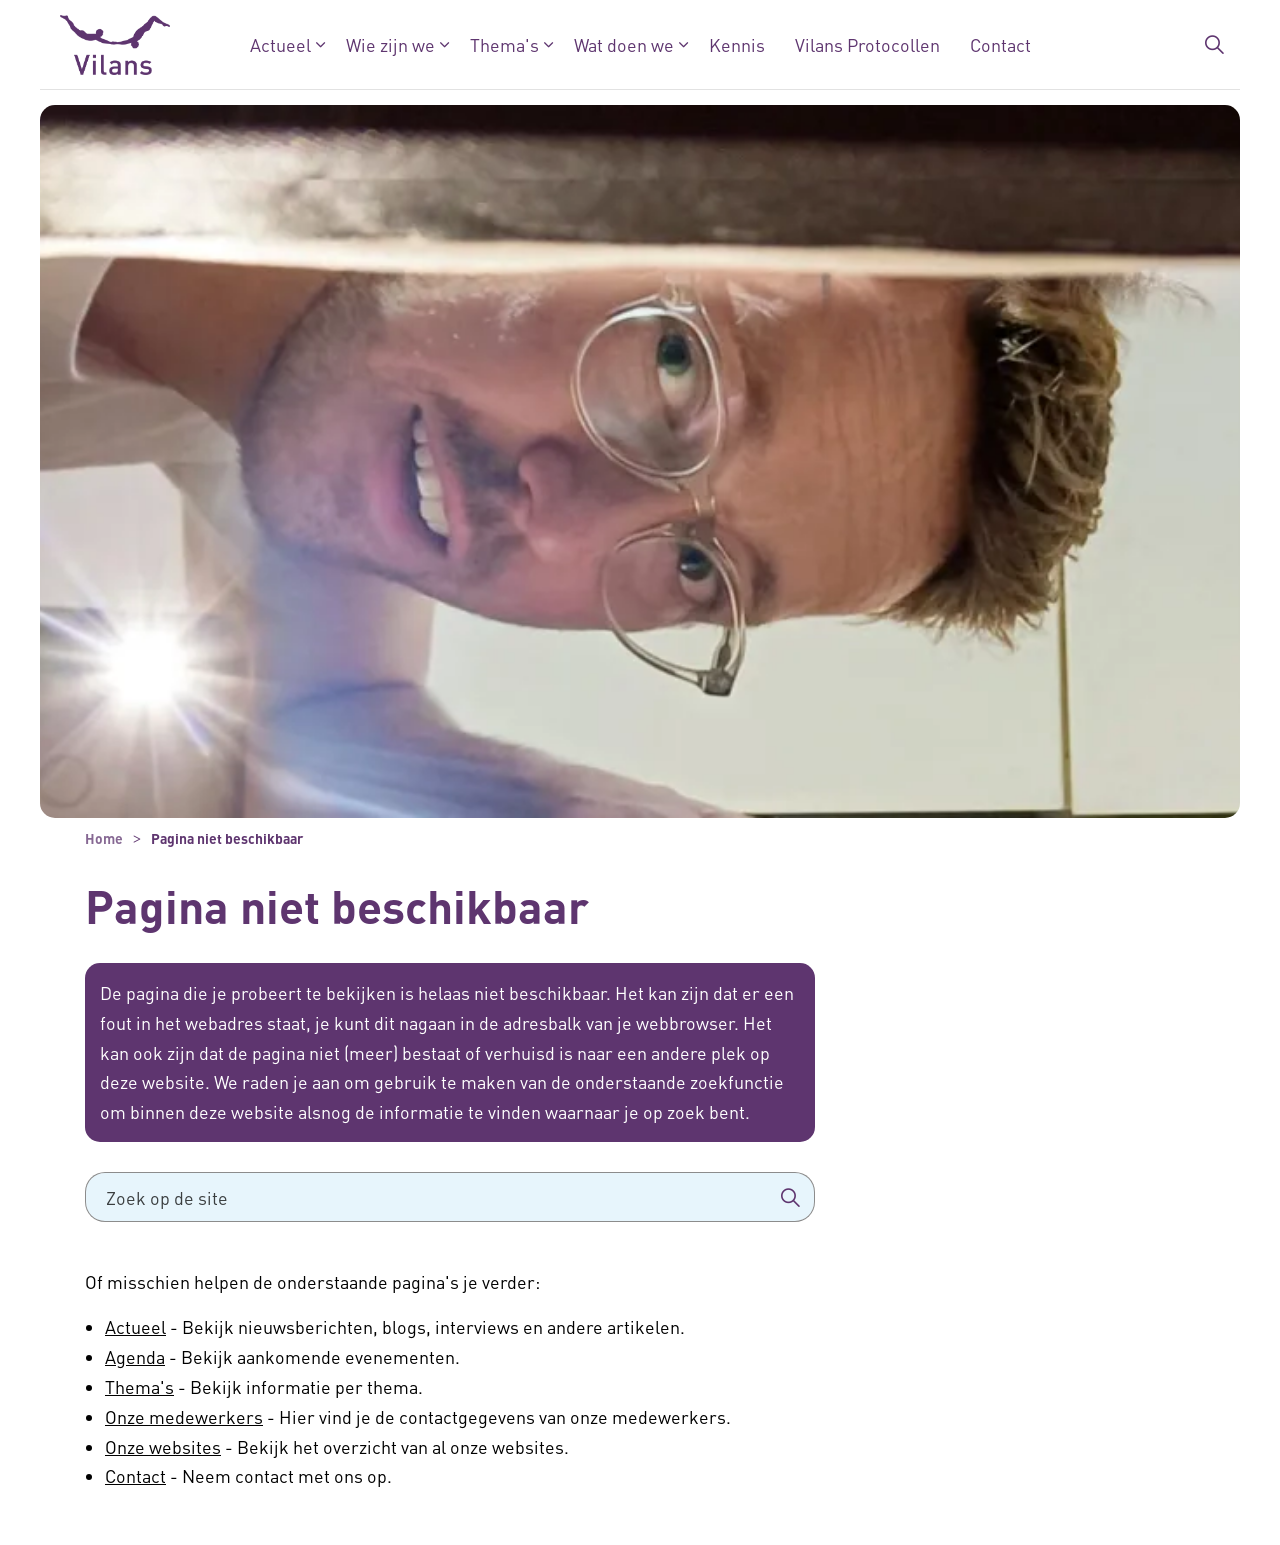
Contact (1000, 44)
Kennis (737, 44)
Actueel (280, 44)
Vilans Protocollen (867, 44)
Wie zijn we (390, 44)
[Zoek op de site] (450, 1197)
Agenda (135, 1356)
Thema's (504, 44)
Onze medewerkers (184, 1416)
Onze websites (163, 1446)
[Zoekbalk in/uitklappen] (1214, 45)
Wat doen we (624, 44)
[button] (790, 1197)
